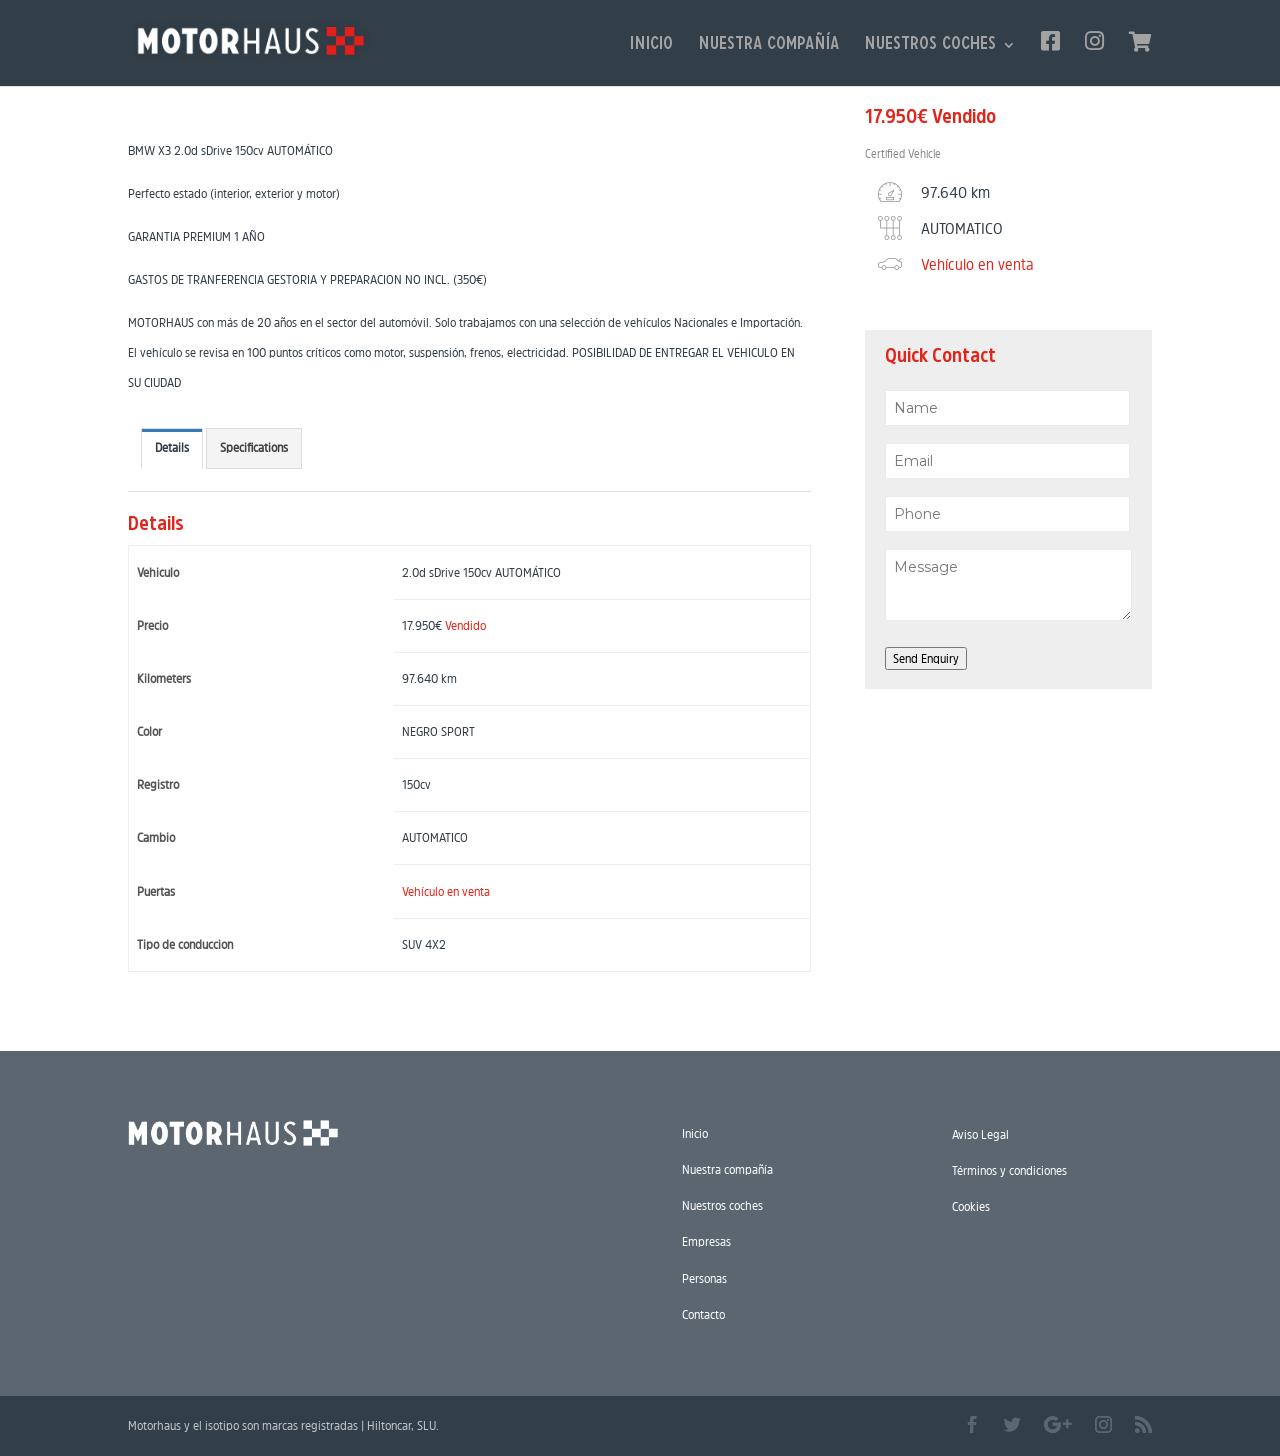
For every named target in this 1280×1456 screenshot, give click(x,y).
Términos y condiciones (1009, 1170)
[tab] (172, 448)
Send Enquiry (926, 658)
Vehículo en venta (446, 891)
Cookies (971, 1206)
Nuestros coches (930, 46)
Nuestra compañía (768, 46)
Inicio (651, 46)
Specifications (254, 447)
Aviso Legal (980, 1134)
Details (172, 447)
